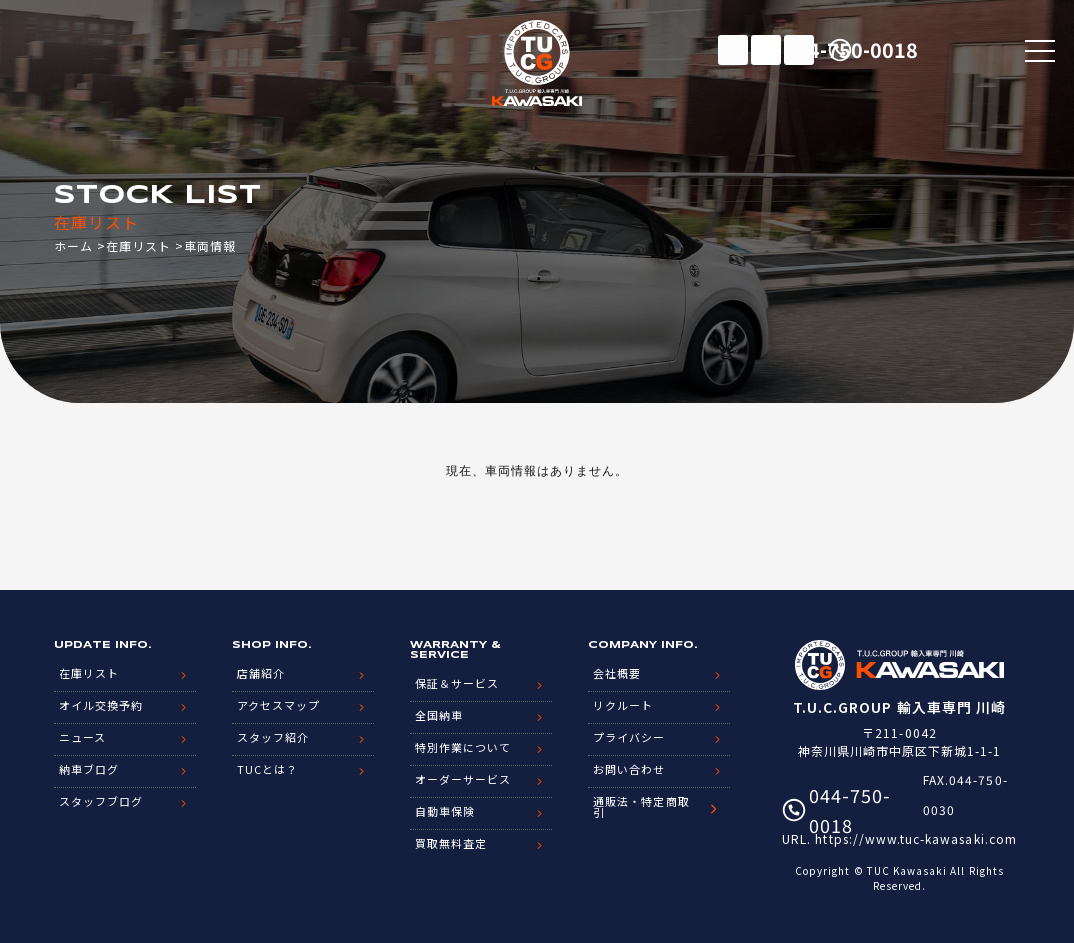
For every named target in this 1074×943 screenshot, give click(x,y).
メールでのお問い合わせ (766, 50)
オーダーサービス (463, 779)
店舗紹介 (261, 673)
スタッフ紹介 (273, 737)
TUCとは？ (267, 769)
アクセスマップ (278, 705)
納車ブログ (89, 769)
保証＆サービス (457, 683)
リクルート (623, 705)
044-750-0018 (926, 49)
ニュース (82, 737)
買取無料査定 (451, 843)
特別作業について (463, 747)
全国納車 (439, 715)
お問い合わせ (629, 769)
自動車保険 (445, 811)
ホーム (73, 245)
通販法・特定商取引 (641, 806)
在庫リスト (733, 50)
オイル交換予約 (101, 705)
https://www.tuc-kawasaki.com (915, 838)
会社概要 (617, 673)
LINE (799, 50)
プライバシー (629, 737)
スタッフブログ (101, 801)
